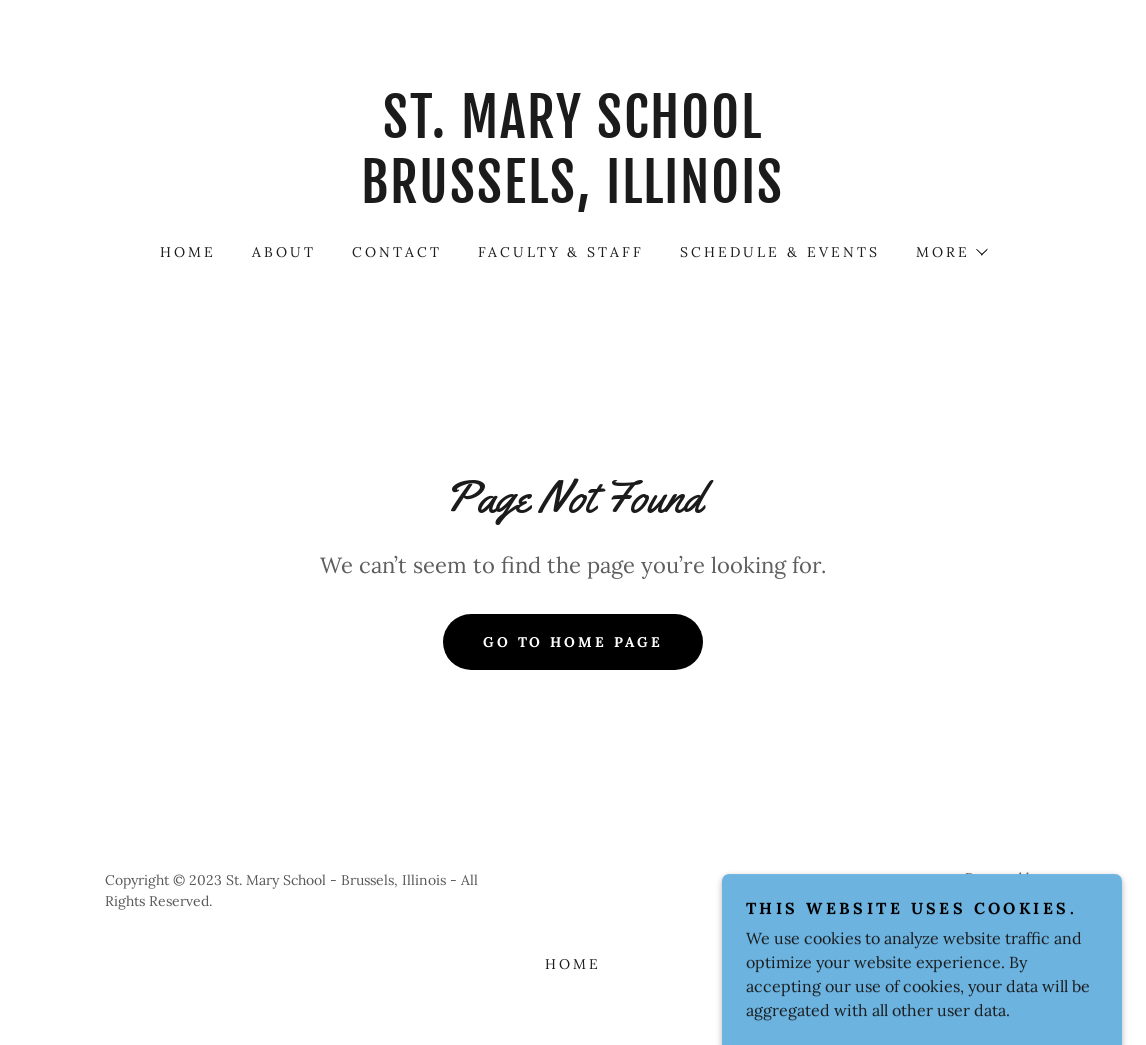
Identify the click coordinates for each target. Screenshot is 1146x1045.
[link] (573, 197)
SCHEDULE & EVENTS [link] (780, 252)
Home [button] (573, 964)
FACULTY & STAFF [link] (561, 252)
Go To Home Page (573, 642)
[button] (951, 252)
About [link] (284, 252)
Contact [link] (397, 252)
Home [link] (188, 252)
